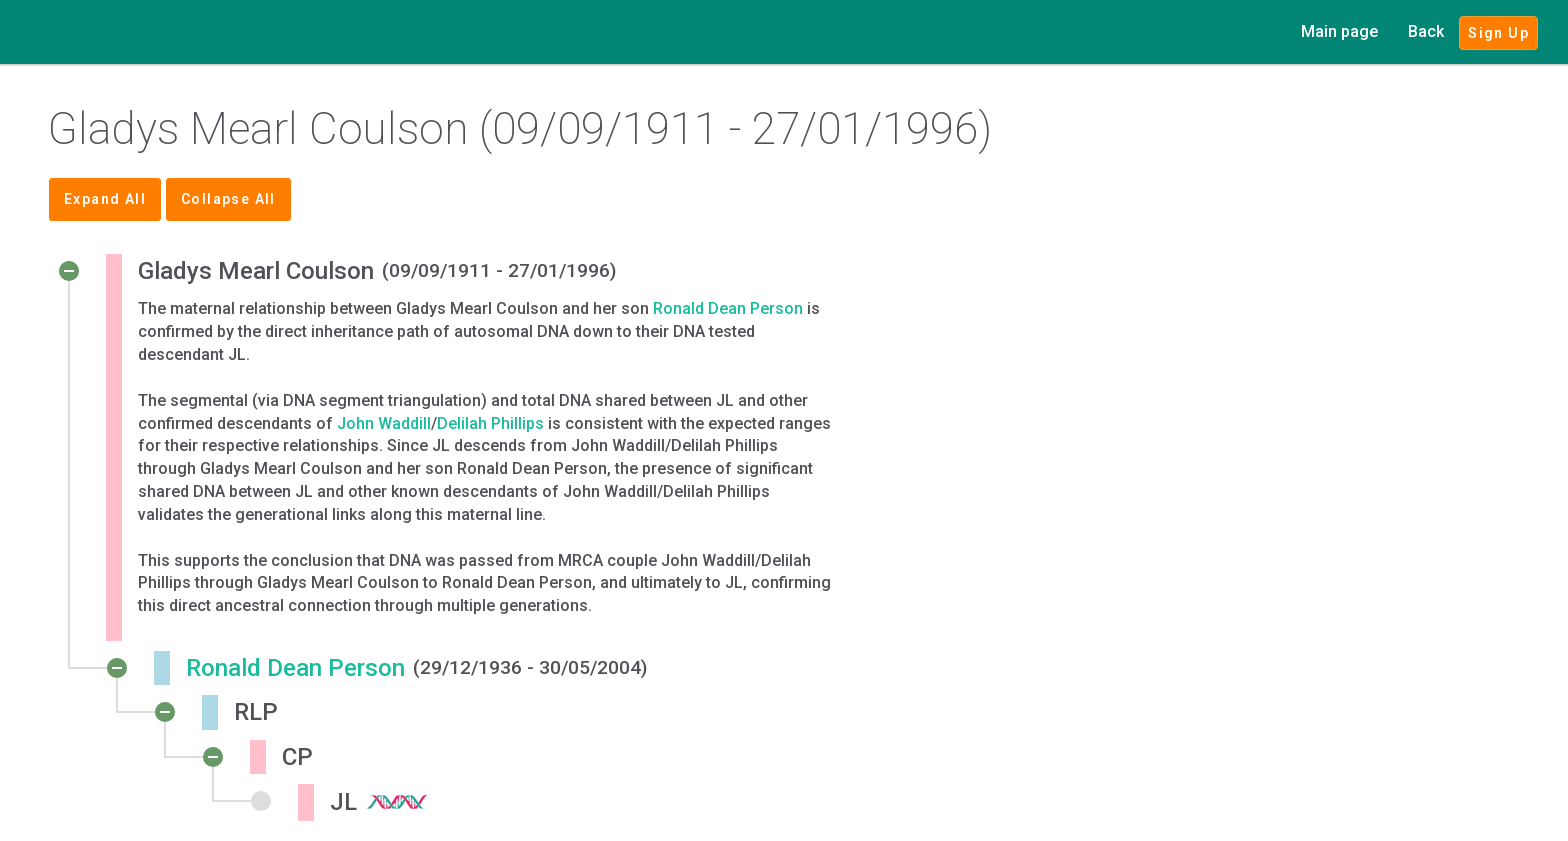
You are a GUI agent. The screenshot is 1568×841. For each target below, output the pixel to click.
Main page (1339, 31)
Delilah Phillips (490, 423)
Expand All (105, 199)
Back (1426, 31)
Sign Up (1498, 33)
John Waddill (384, 423)
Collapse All (228, 199)
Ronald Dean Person (728, 308)
